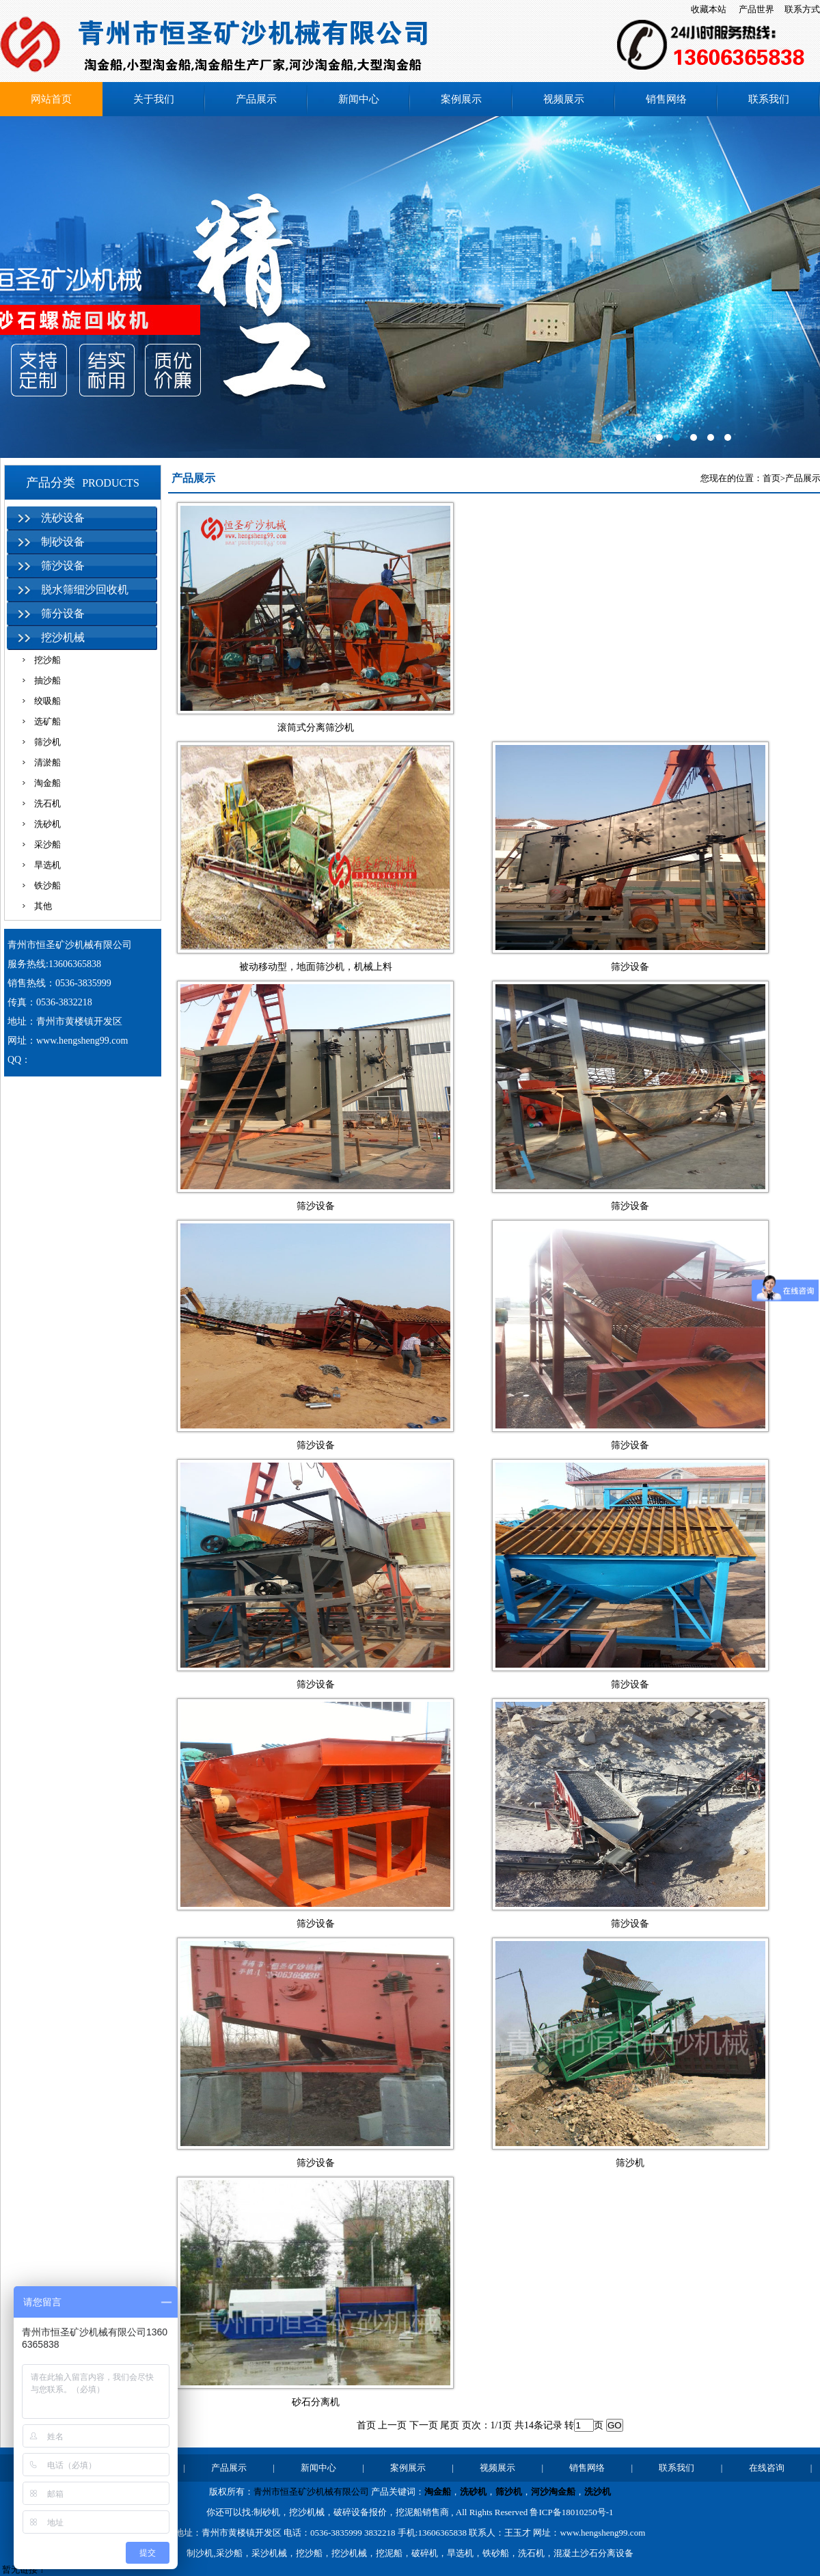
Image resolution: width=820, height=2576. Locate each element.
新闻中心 (358, 99)
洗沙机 (597, 2491)
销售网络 (666, 99)
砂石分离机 (316, 2402)
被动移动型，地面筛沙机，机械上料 (315, 967)
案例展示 (461, 99)
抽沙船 (47, 680)
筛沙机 (47, 742)
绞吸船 (47, 701)
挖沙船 (47, 660)
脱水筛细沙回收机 (84, 589)
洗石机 (47, 803)
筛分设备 (63, 613)
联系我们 (768, 99)
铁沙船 (47, 885)
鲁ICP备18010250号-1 (571, 2512)
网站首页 (51, 99)
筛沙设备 (63, 565)
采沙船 (47, 844)
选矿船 (47, 721)
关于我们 (153, 99)
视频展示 (563, 99)
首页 (771, 478)
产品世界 (756, 9)
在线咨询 (766, 2468)
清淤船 (47, 762)
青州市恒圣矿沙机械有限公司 (311, 2491)
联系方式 (802, 9)
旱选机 (47, 865)
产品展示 (256, 99)
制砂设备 (63, 541)
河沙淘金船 (553, 2491)
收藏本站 (708, 9)
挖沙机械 (63, 637)
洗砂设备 (63, 518)
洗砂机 (47, 824)
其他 (43, 906)
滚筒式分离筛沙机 (315, 727)
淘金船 (47, 783)
